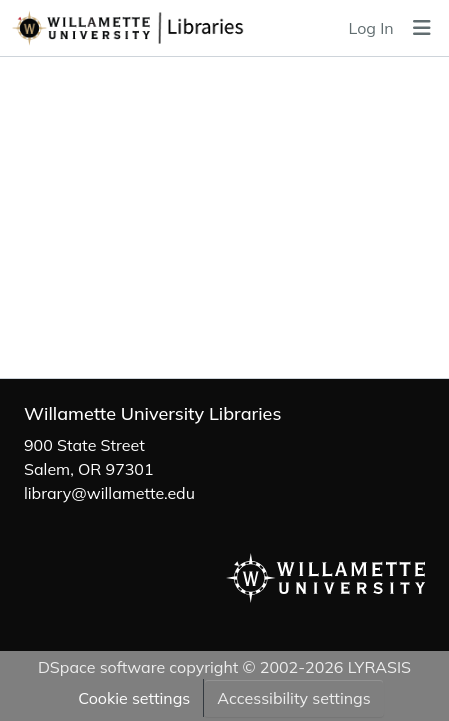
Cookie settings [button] (134, 698)
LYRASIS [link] (379, 667)
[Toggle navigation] (422, 28)
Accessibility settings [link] (293, 698)
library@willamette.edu (109, 493)
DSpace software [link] (101, 667)
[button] (165, 28)
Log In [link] (371, 28)
